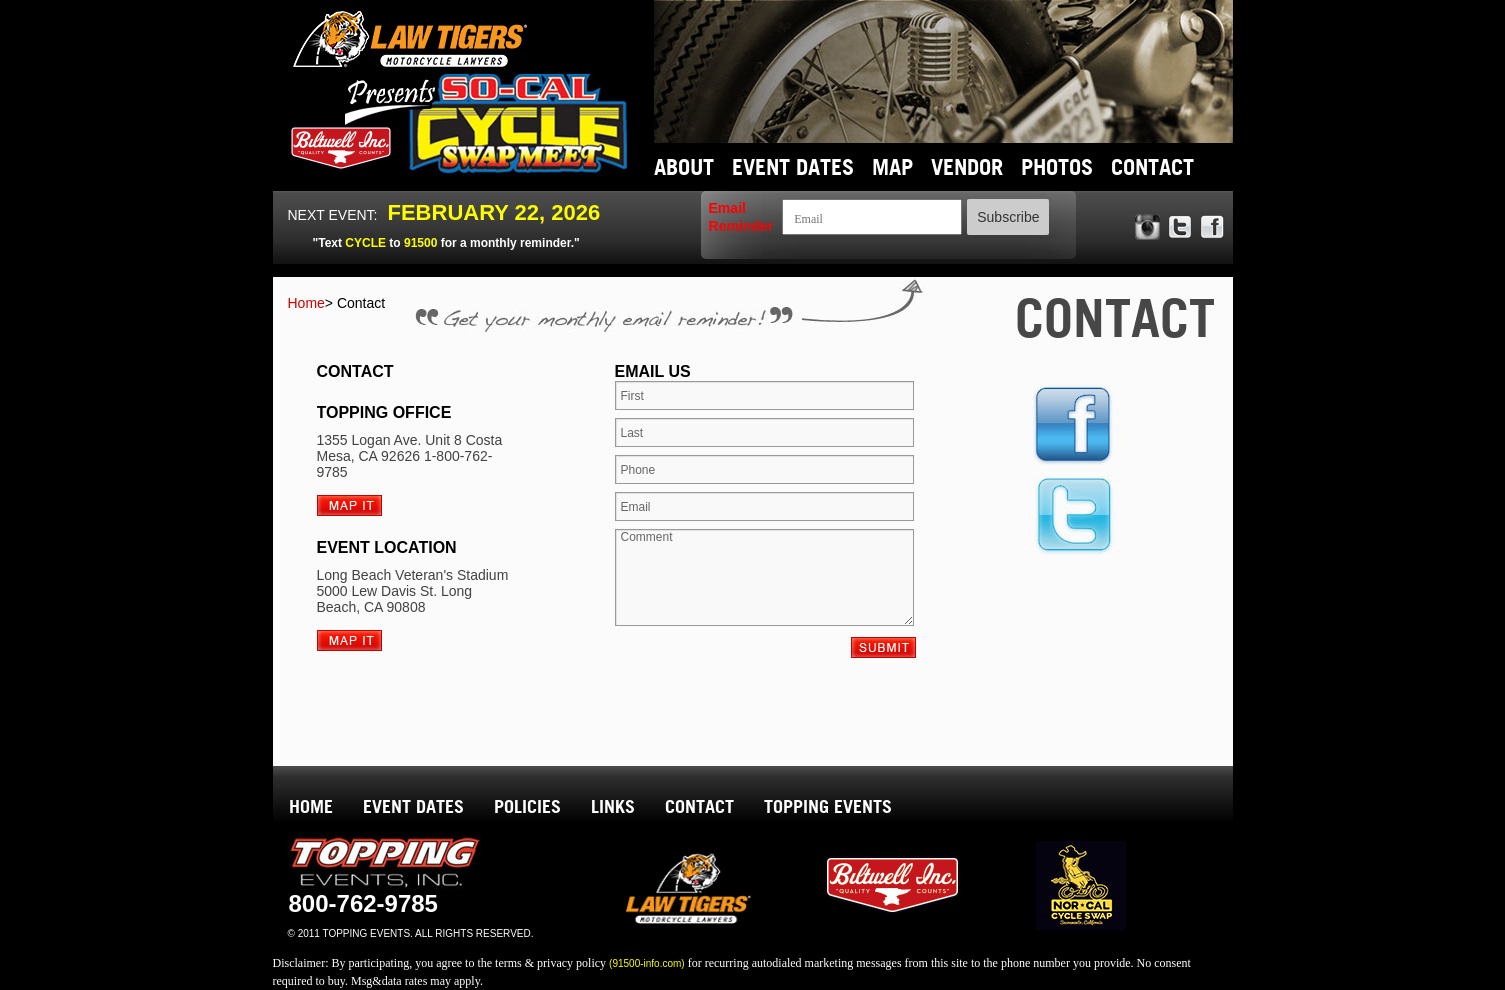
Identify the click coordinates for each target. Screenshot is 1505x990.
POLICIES (527, 806)
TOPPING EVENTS (828, 806)
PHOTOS (1057, 167)
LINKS (613, 806)
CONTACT (1152, 167)
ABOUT (684, 167)
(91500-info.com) (647, 963)
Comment (764, 577)
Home (337, 303)
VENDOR (967, 167)
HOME (311, 806)
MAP (892, 167)
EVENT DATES (793, 167)
